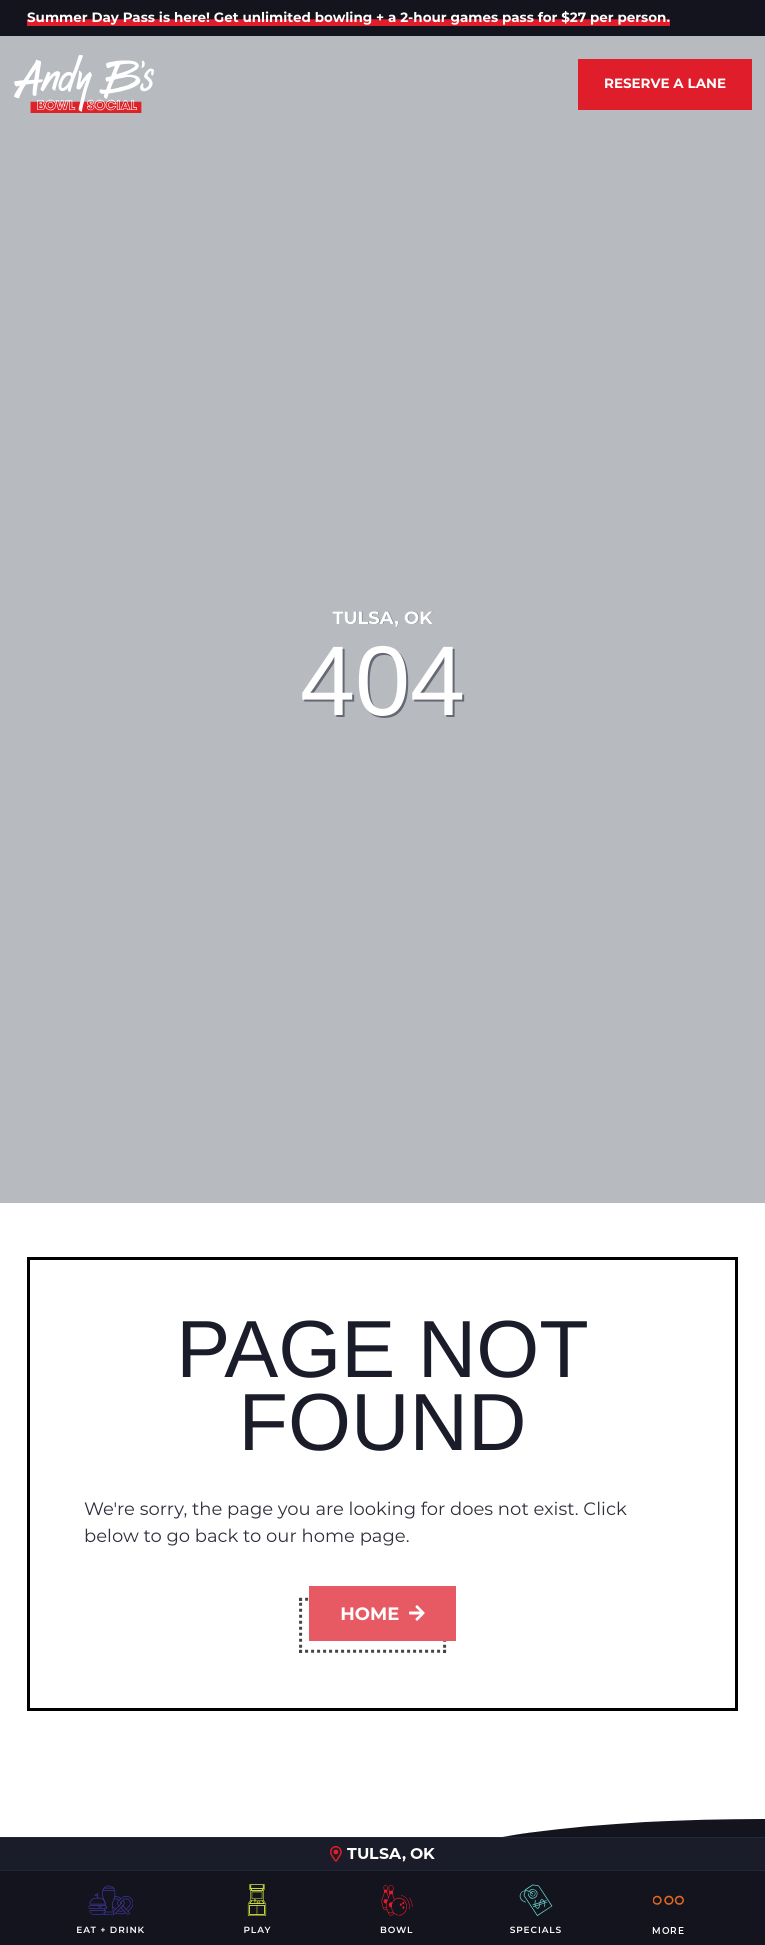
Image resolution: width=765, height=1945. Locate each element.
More (668, 1908)
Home (382, 1614)
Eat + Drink (110, 1908)
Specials (536, 1908)
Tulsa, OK (382, 1853)
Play (257, 1908)
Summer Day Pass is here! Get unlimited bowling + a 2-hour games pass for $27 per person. (348, 18)
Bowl (397, 1908)
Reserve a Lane (665, 84)
